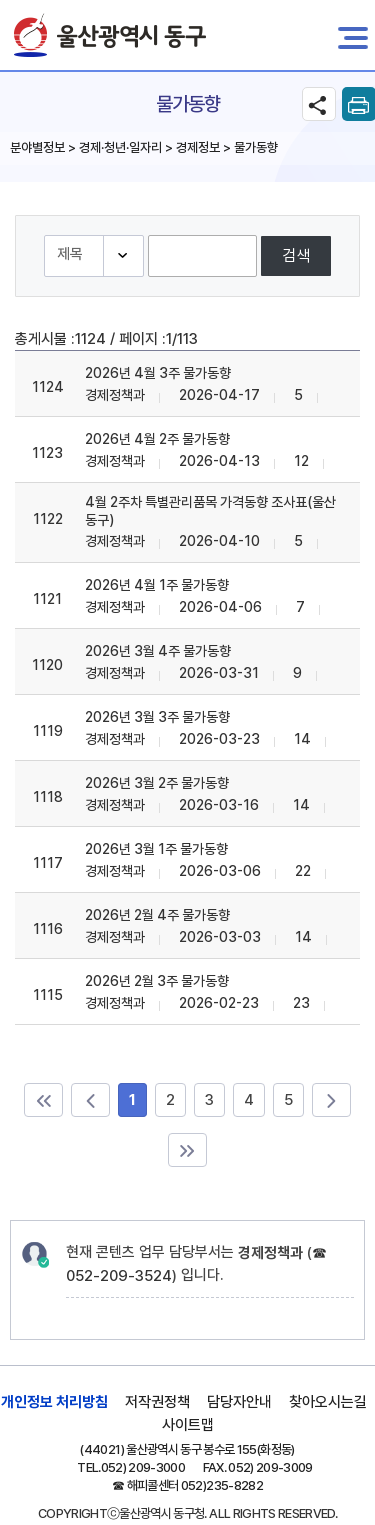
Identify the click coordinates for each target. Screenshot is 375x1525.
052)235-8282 (222, 1485)
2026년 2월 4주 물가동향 (157, 915)
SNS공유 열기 (319, 104)
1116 (48, 929)
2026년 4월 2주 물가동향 (157, 439)
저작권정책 (157, 1402)
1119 (48, 731)
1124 (48, 387)
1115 (48, 995)
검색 (296, 255)
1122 (48, 519)
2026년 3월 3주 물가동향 (157, 717)
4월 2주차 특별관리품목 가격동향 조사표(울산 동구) (210, 511)
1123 (47, 453)
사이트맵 (188, 1425)
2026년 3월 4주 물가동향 (158, 651)
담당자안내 (239, 1402)
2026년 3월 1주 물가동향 (156, 849)
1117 (48, 863)
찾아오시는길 (328, 1402)
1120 (47, 665)
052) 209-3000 (143, 1467)
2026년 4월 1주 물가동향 (157, 585)
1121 (47, 599)
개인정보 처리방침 (54, 1402)
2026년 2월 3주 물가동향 (157, 981)
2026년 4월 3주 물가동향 (158, 373)
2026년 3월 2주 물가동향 (157, 783)
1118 (48, 797)
